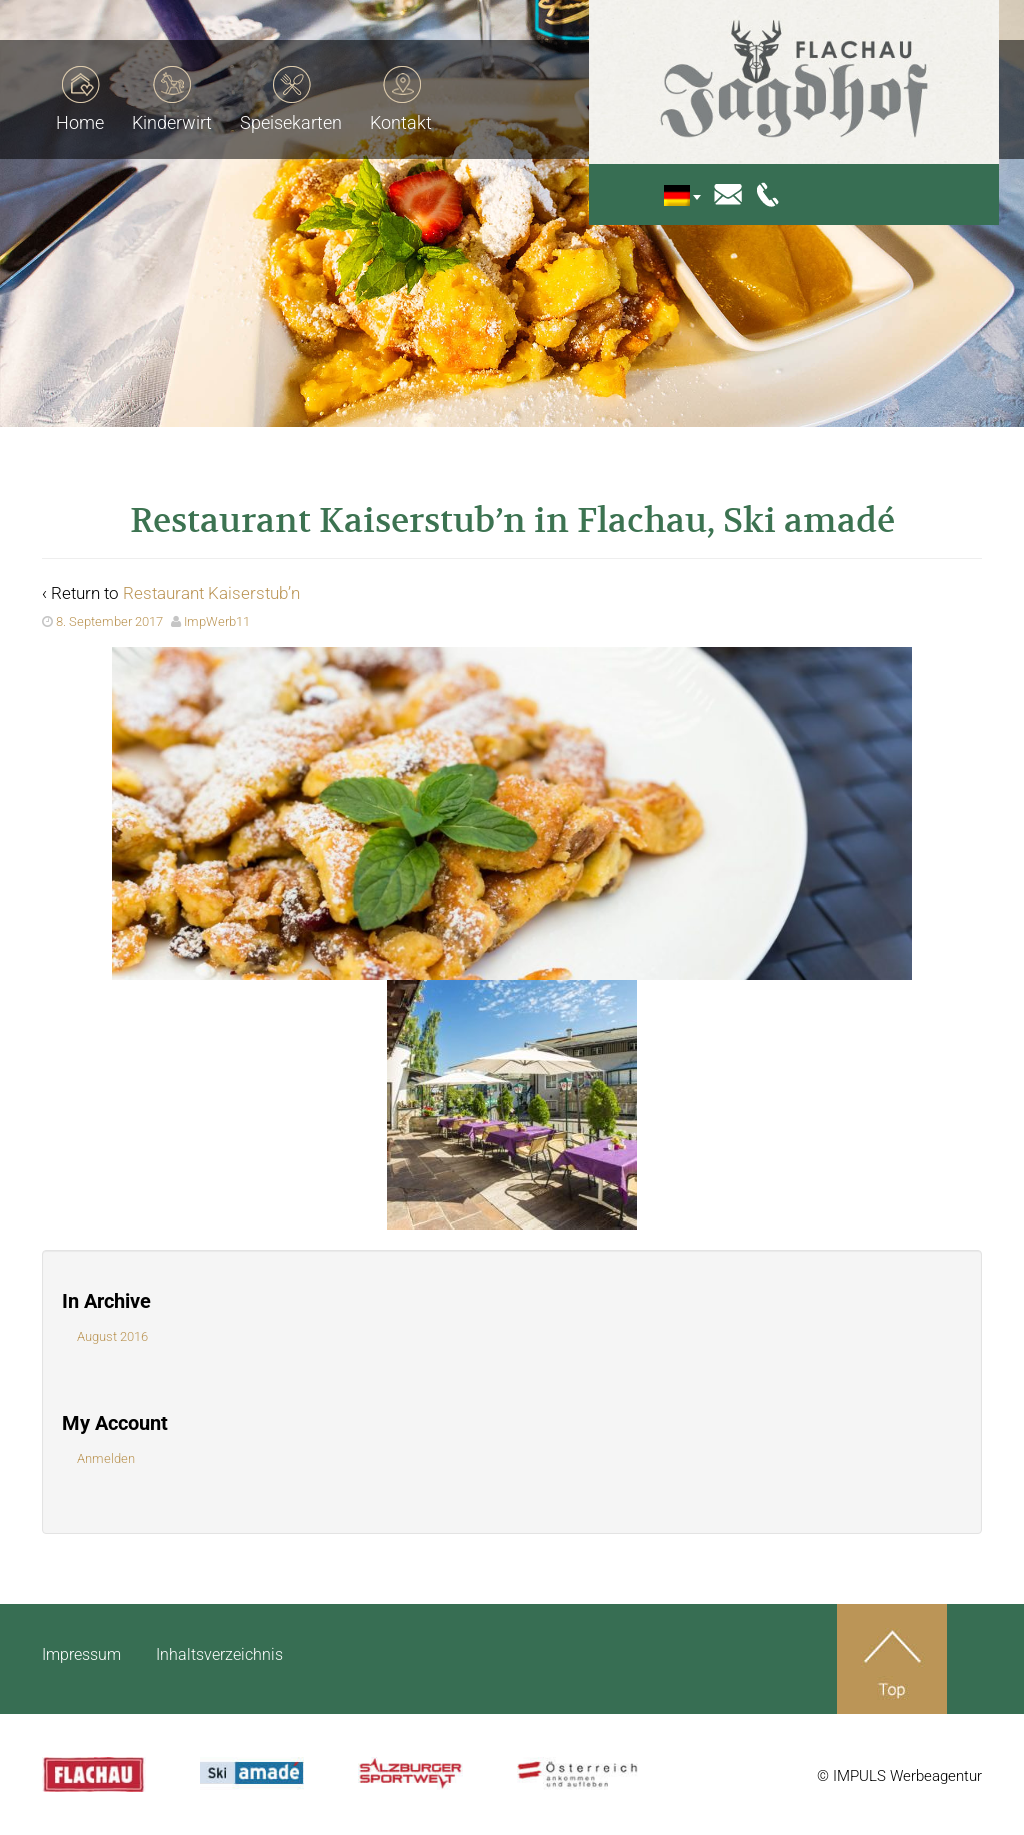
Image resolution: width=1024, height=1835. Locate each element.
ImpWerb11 (217, 621)
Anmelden (106, 1458)
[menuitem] (691, 195)
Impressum (81, 1654)
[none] (696, 195)
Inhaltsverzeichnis (219, 1654)
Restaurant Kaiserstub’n (211, 593)
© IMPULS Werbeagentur (899, 1776)
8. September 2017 (109, 621)
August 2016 (112, 1336)
